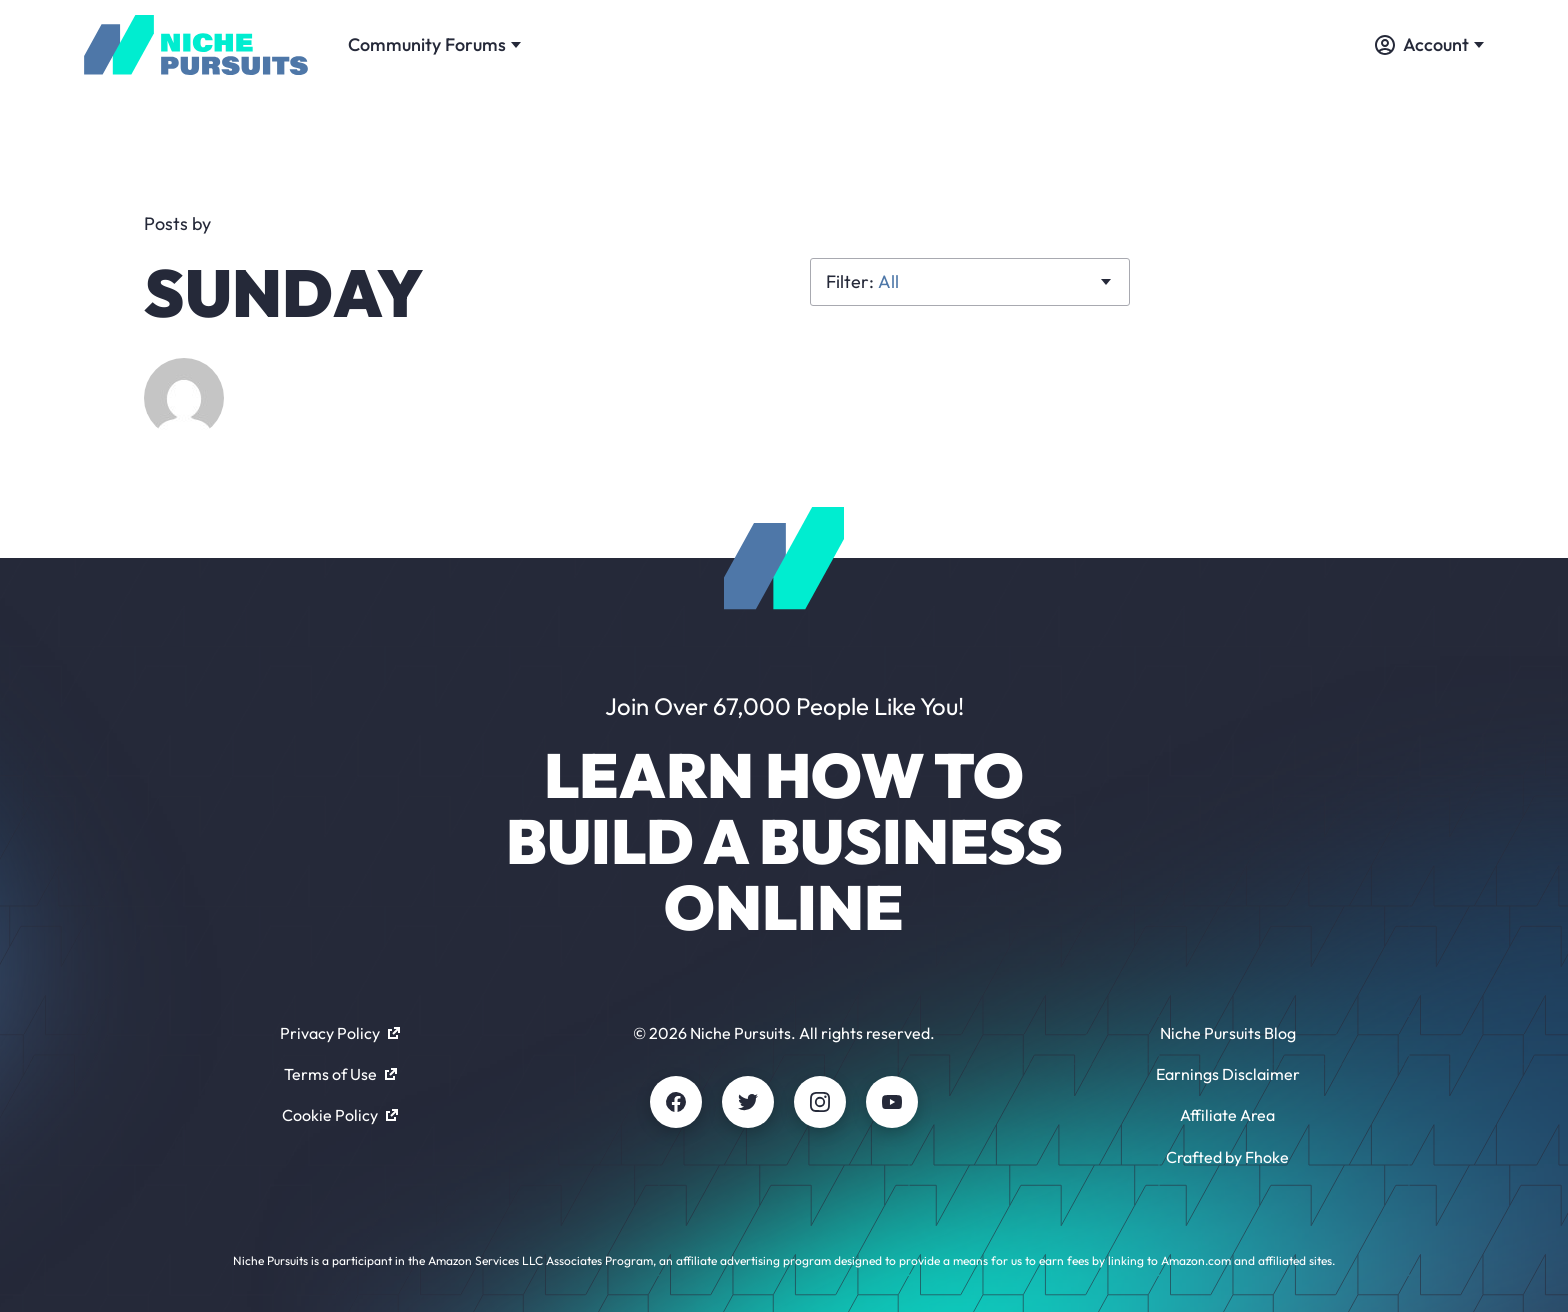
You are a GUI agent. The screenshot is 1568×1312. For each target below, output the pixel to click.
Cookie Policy (340, 1115)
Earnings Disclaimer (1228, 1074)
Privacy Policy (340, 1033)
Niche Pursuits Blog (1228, 1033)
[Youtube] (892, 1102)
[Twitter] (748, 1102)
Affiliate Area (1227, 1115)
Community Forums (434, 44)
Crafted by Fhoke (1227, 1157)
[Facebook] (676, 1102)
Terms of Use (340, 1074)
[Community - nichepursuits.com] (196, 45)
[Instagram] (820, 1102)
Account (1429, 44)
